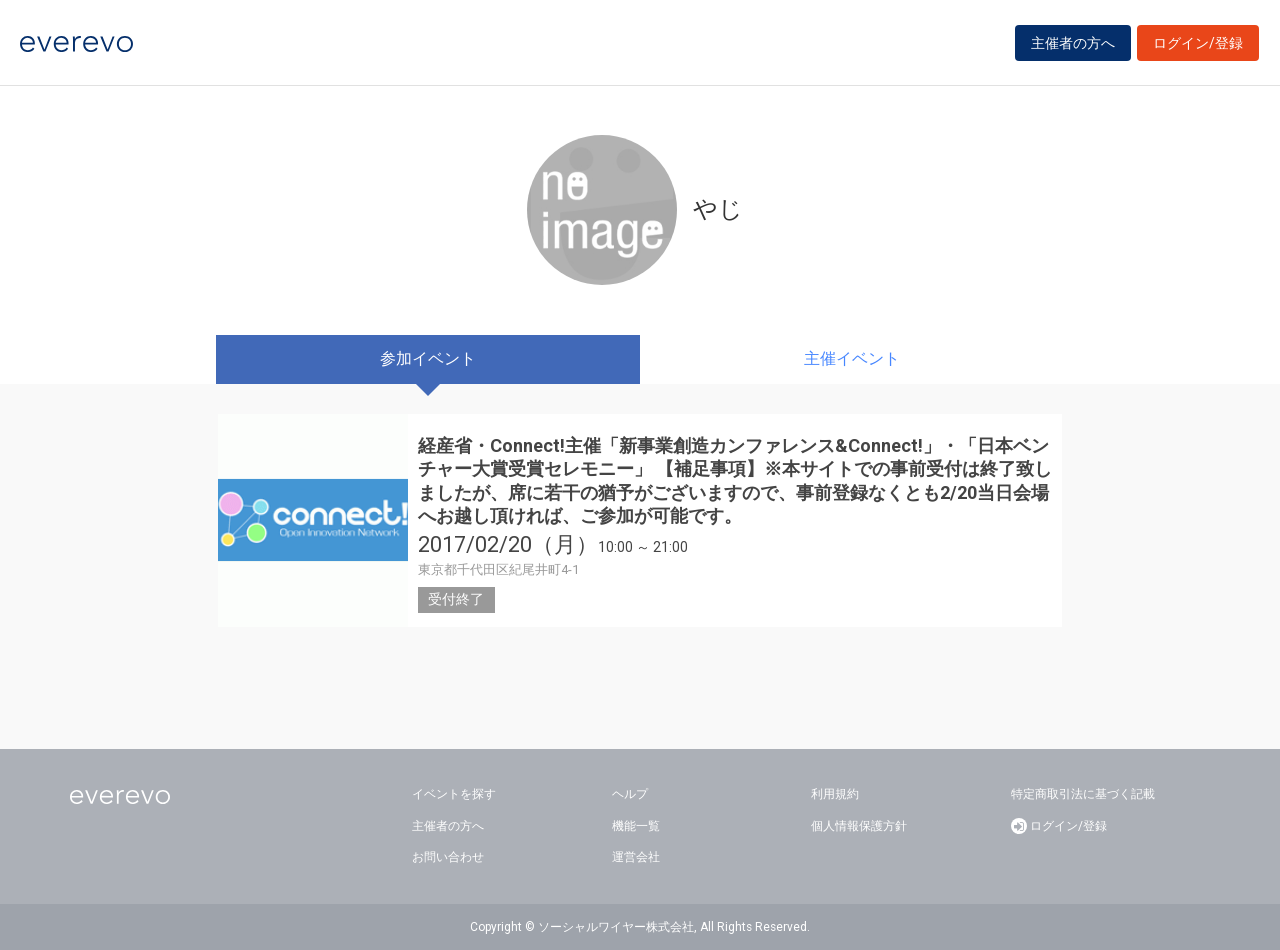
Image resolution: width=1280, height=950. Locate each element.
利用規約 (835, 794)
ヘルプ (630, 794)
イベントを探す (454, 794)
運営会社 (636, 857)
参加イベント (428, 358)
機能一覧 (636, 826)
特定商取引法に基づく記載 (1083, 794)
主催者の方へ (1073, 43)
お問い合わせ (448, 857)
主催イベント (852, 358)
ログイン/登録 (1198, 43)
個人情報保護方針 (859, 826)
